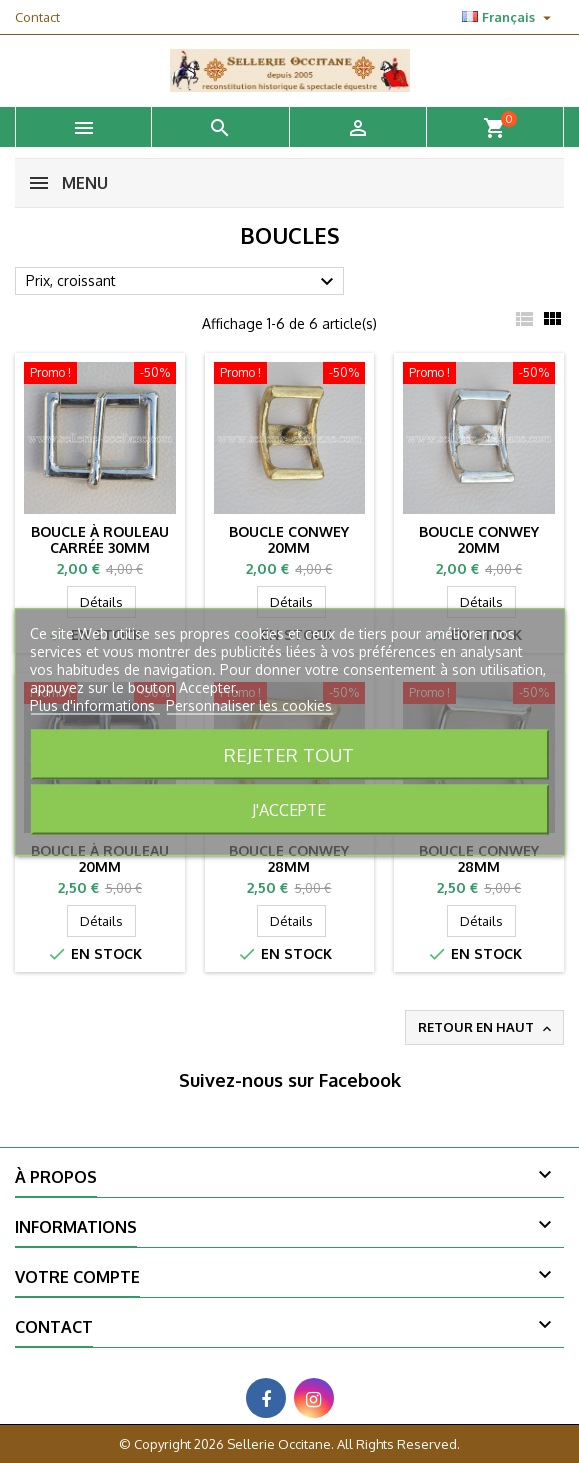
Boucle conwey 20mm (289, 539)
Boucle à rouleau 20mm (100, 858)
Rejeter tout (289, 753)
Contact (37, 17)
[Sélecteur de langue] (509, 17)
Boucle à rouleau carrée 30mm (100, 539)
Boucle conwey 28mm (289, 858)
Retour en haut (486, 1028)
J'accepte (289, 809)
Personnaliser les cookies (249, 704)
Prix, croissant (182, 282)
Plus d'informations (94, 704)
